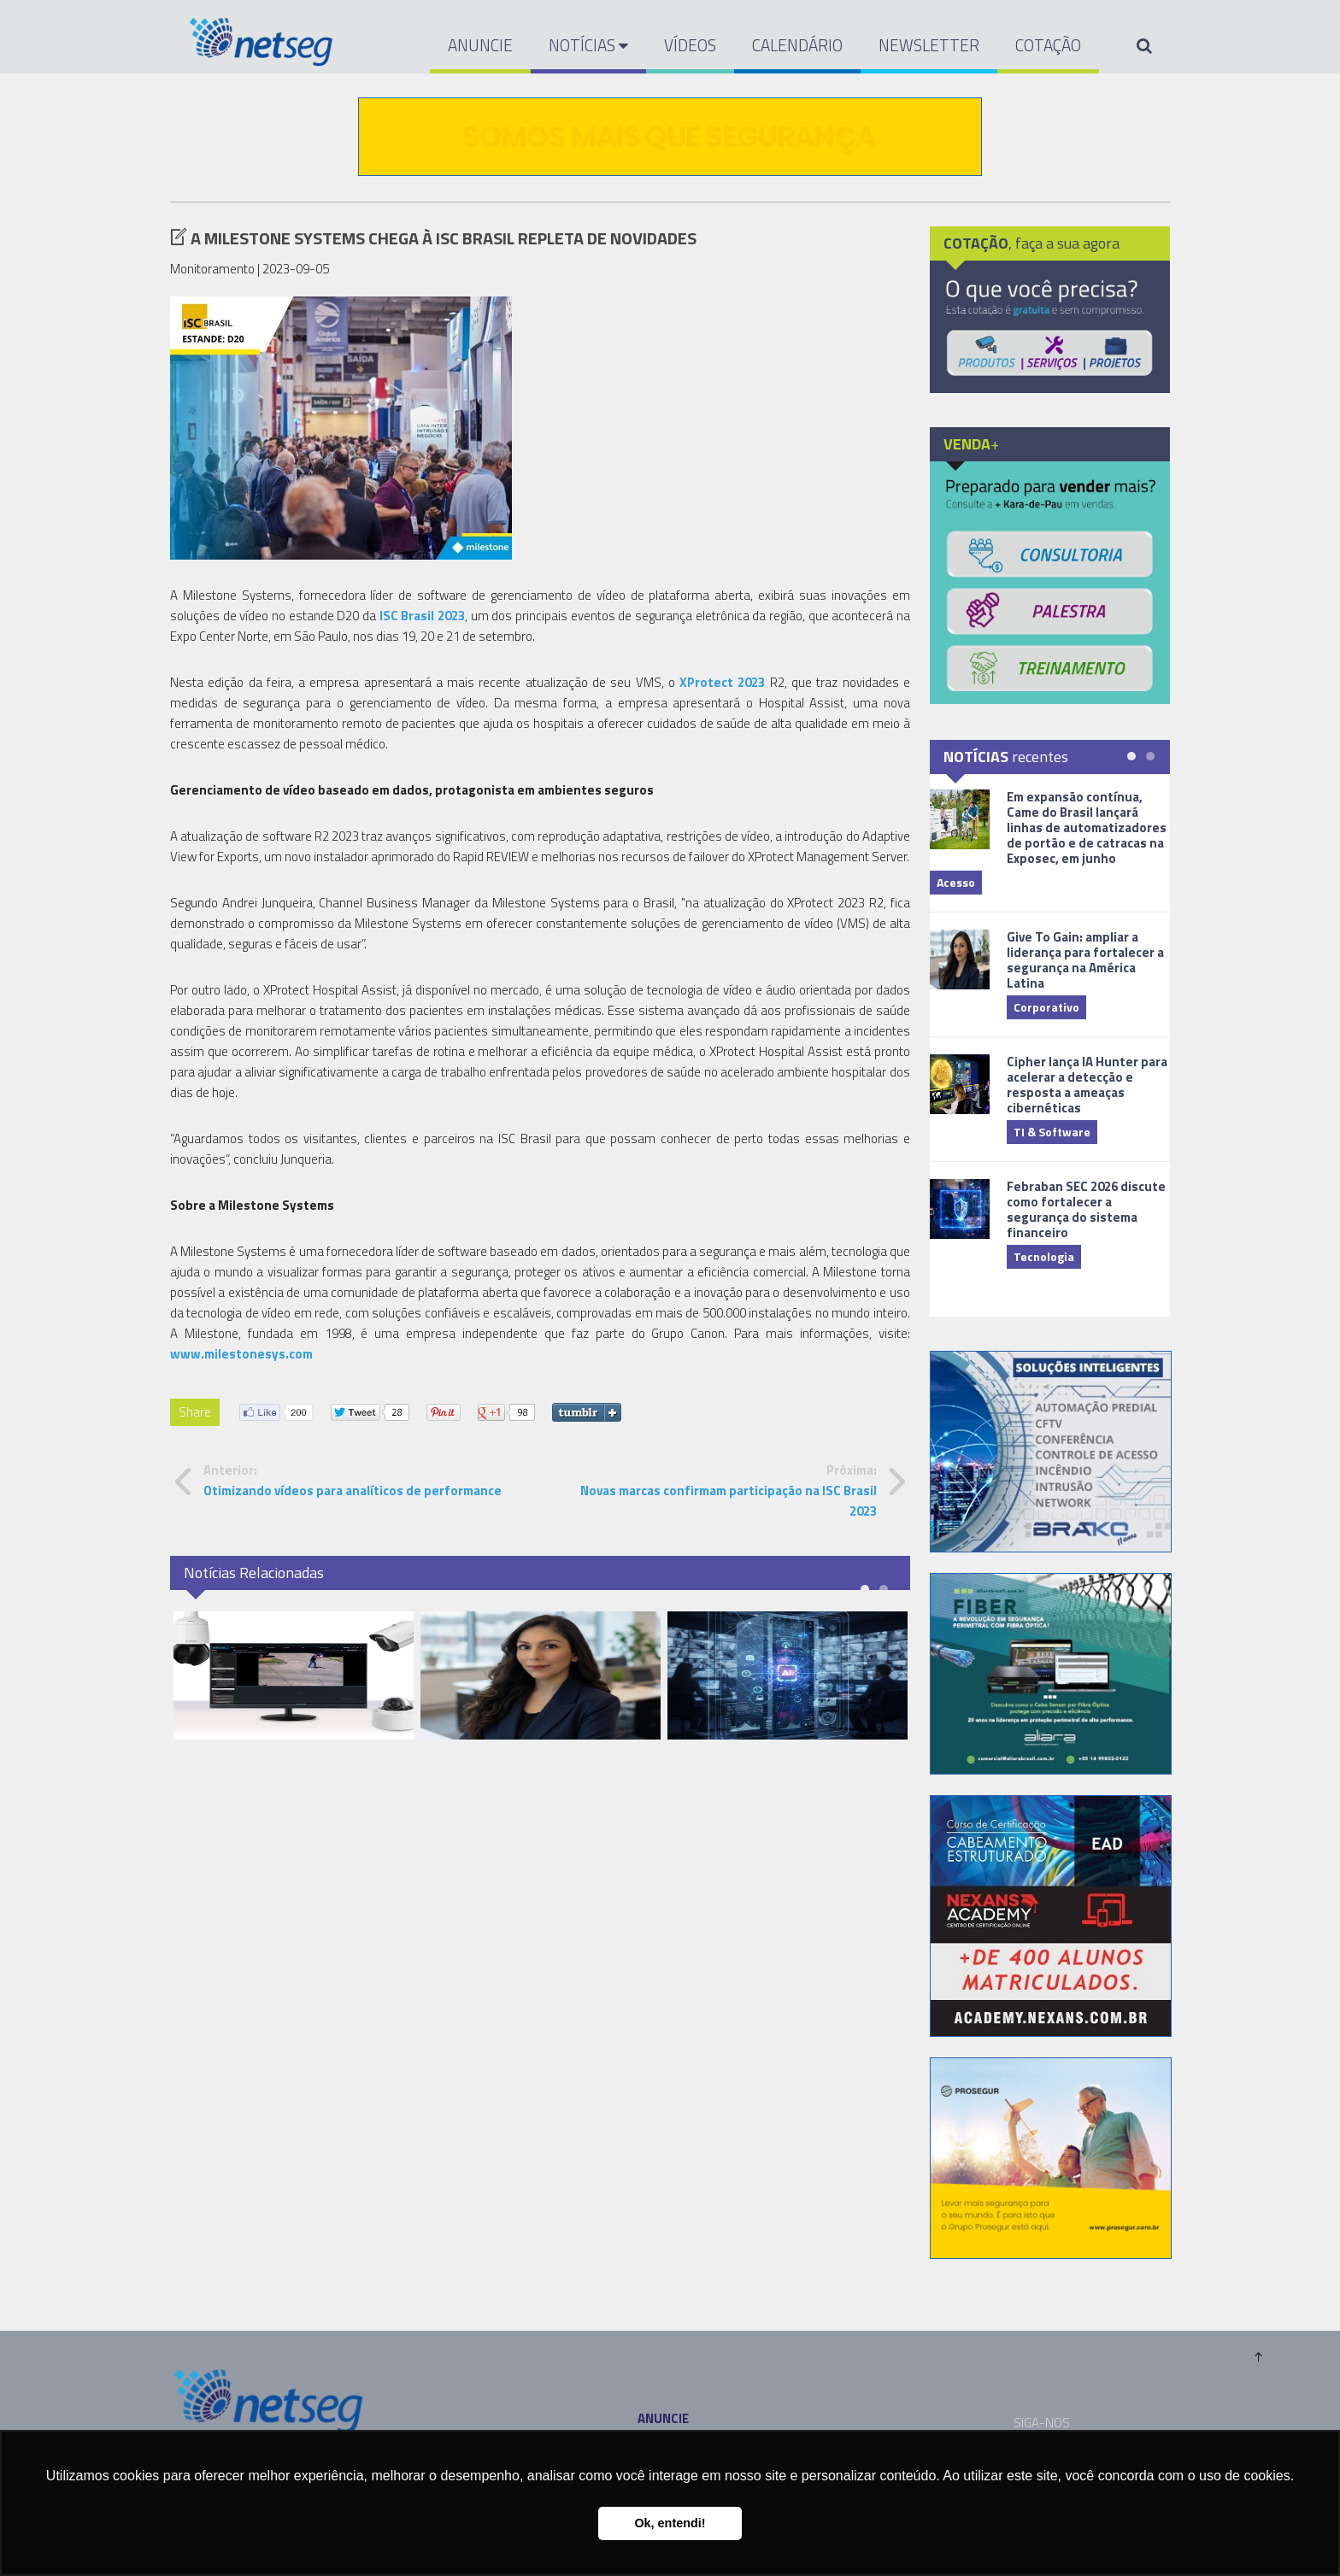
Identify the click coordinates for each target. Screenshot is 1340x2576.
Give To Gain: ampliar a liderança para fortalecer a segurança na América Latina (1085, 960)
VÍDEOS (690, 44)
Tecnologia (1044, 1256)
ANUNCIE (480, 44)
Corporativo (1046, 1007)
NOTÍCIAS (588, 44)
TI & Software (1052, 1132)
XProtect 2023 (722, 682)
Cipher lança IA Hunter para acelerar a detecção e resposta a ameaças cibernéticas (1087, 1085)
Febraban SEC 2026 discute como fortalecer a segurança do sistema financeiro (1086, 1209)
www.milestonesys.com (241, 1354)
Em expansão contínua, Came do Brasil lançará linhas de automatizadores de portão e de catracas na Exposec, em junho (1087, 827)
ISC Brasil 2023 (422, 615)
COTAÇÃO (1048, 44)
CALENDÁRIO (797, 44)
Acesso (956, 882)
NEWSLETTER (929, 44)
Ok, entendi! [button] (669, 2523)
